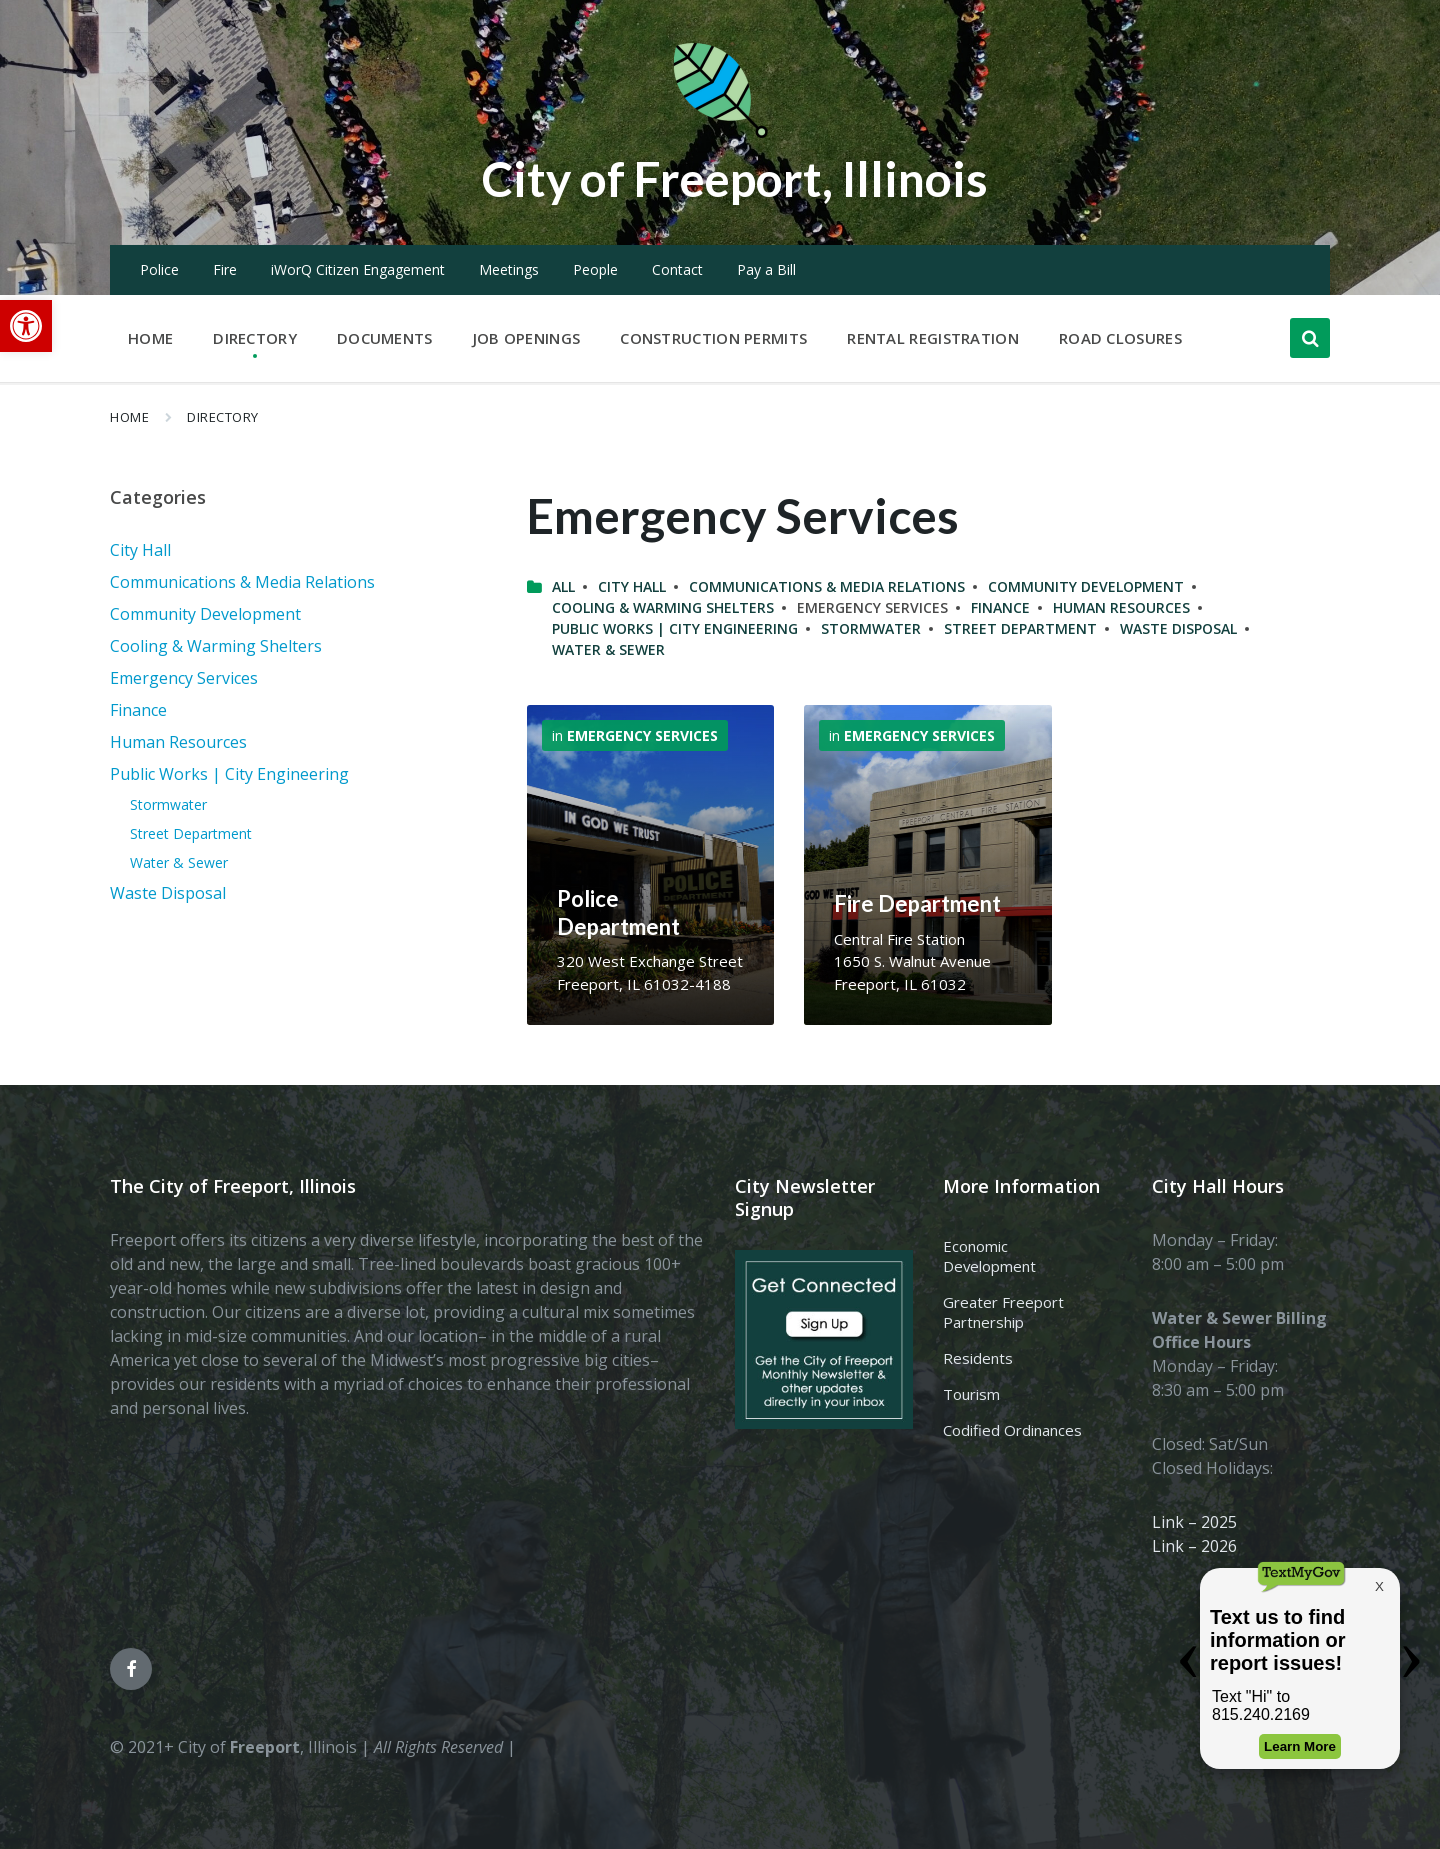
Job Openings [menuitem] (527, 338)
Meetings (509, 269)
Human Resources (1121, 607)
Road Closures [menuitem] (1120, 338)
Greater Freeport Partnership (1003, 1312)
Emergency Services (642, 735)
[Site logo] (720, 134)
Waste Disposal (1178, 628)
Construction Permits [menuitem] (713, 338)
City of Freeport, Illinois (735, 178)
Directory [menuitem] (255, 338)
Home (129, 417)
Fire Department (917, 903)
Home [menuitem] (150, 338)
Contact (677, 269)
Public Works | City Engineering (675, 628)
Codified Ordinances (1012, 1430)
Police (159, 269)
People (595, 269)
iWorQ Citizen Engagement (358, 269)
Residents (978, 1358)
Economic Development (989, 1256)
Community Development (1086, 586)
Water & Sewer (608, 649)
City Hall (632, 586)
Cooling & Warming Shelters (663, 607)
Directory (223, 417)
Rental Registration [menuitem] (933, 338)
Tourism (971, 1394)
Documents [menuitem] (385, 338)
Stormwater (871, 628)
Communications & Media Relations (827, 586)
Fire (225, 269)
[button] (26, 326)
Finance (1000, 607)
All (563, 586)
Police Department (618, 912)
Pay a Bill (766, 269)
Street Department (1020, 628)
